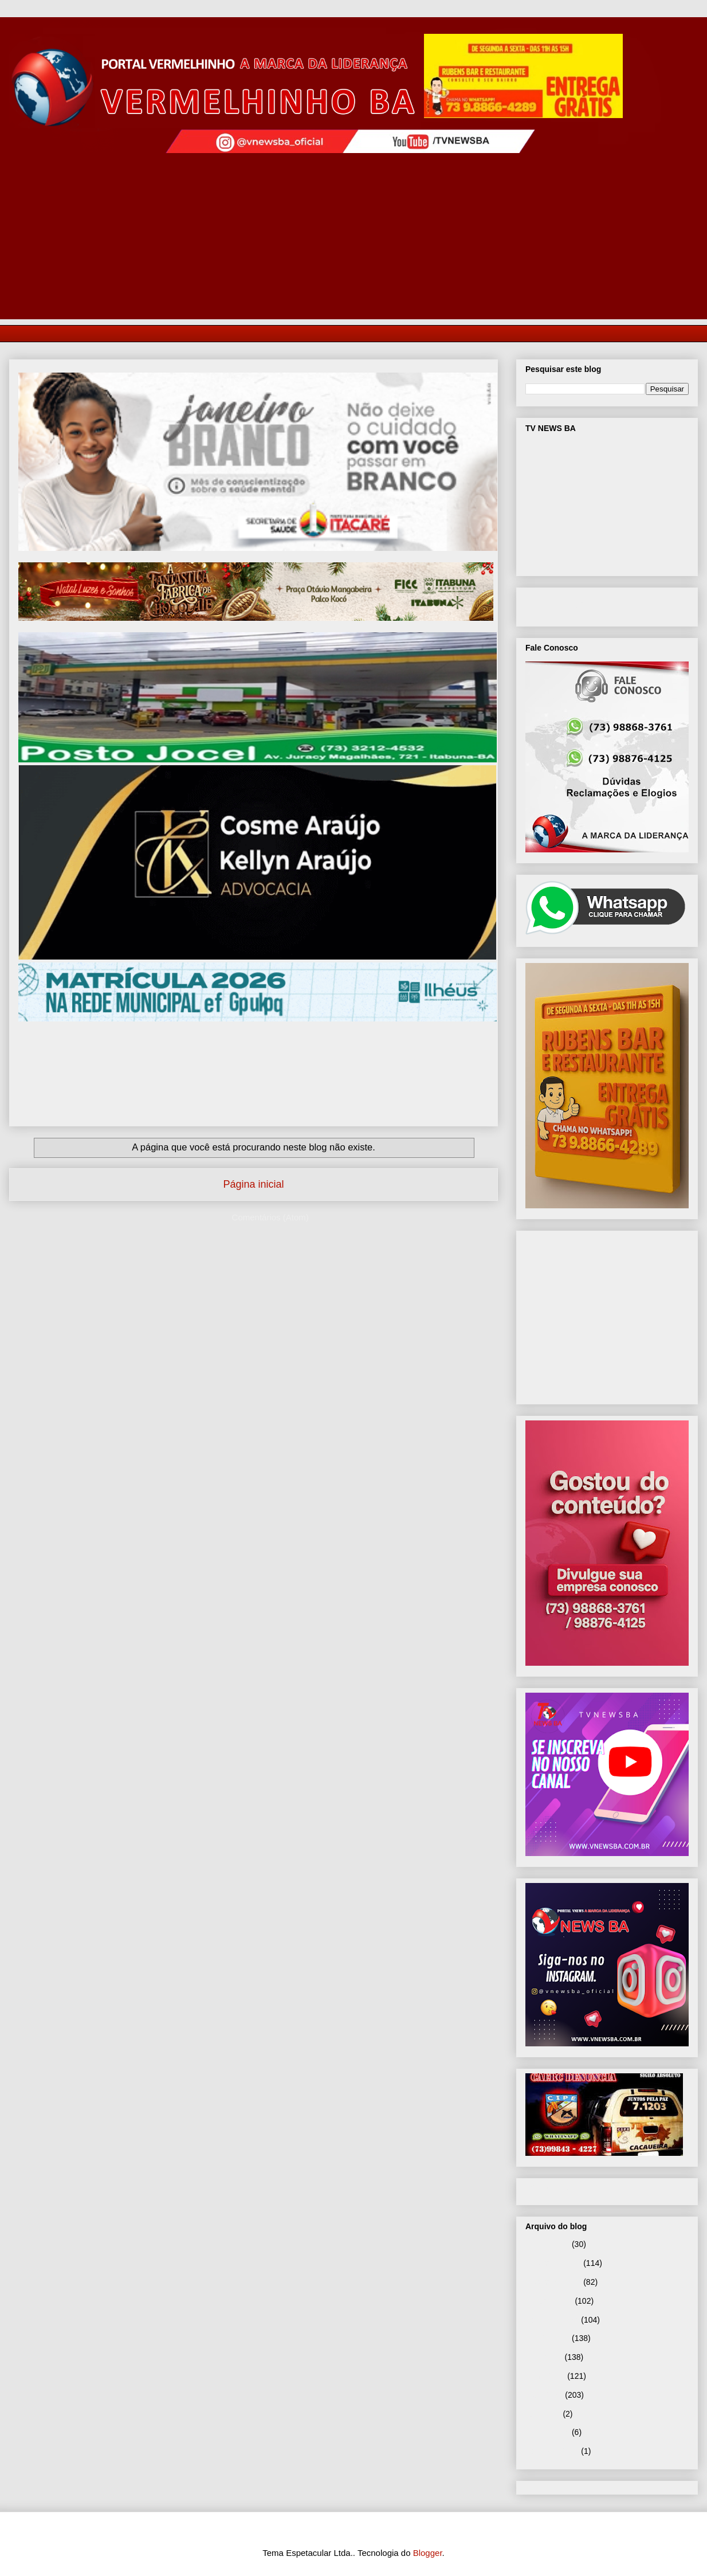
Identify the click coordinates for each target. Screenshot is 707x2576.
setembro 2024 (552, 2451)
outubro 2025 (549, 2300)
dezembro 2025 (553, 2263)
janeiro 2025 (547, 2432)
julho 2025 (544, 2357)
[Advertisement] (353, 239)
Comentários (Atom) (270, 1217)
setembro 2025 (552, 2319)
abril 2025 (543, 2413)
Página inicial (253, 1184)
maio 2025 (544, 2394)
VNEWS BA (569, 604)
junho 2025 (545, 2376)
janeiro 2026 (547, 2244)
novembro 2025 (553, 2282)
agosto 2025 (547, 2338)
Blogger (427, 2553)
